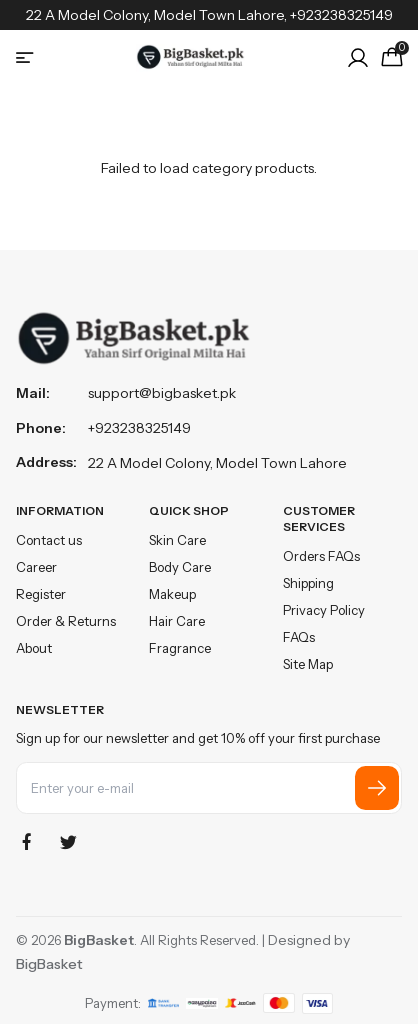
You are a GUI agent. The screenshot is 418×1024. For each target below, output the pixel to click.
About (34, 648)
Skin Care (177, 540)
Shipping (308, 583)
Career (36, 567)
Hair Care (177, 621)
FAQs (299, 637)
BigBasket (49, 964)
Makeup (172, 594)
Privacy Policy (324, 610)
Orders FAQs (321, 556)
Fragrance (180, 648)
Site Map (308, 664)
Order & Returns (66, 621)
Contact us (49, 540)
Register (41, 594)
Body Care (180, 567)
